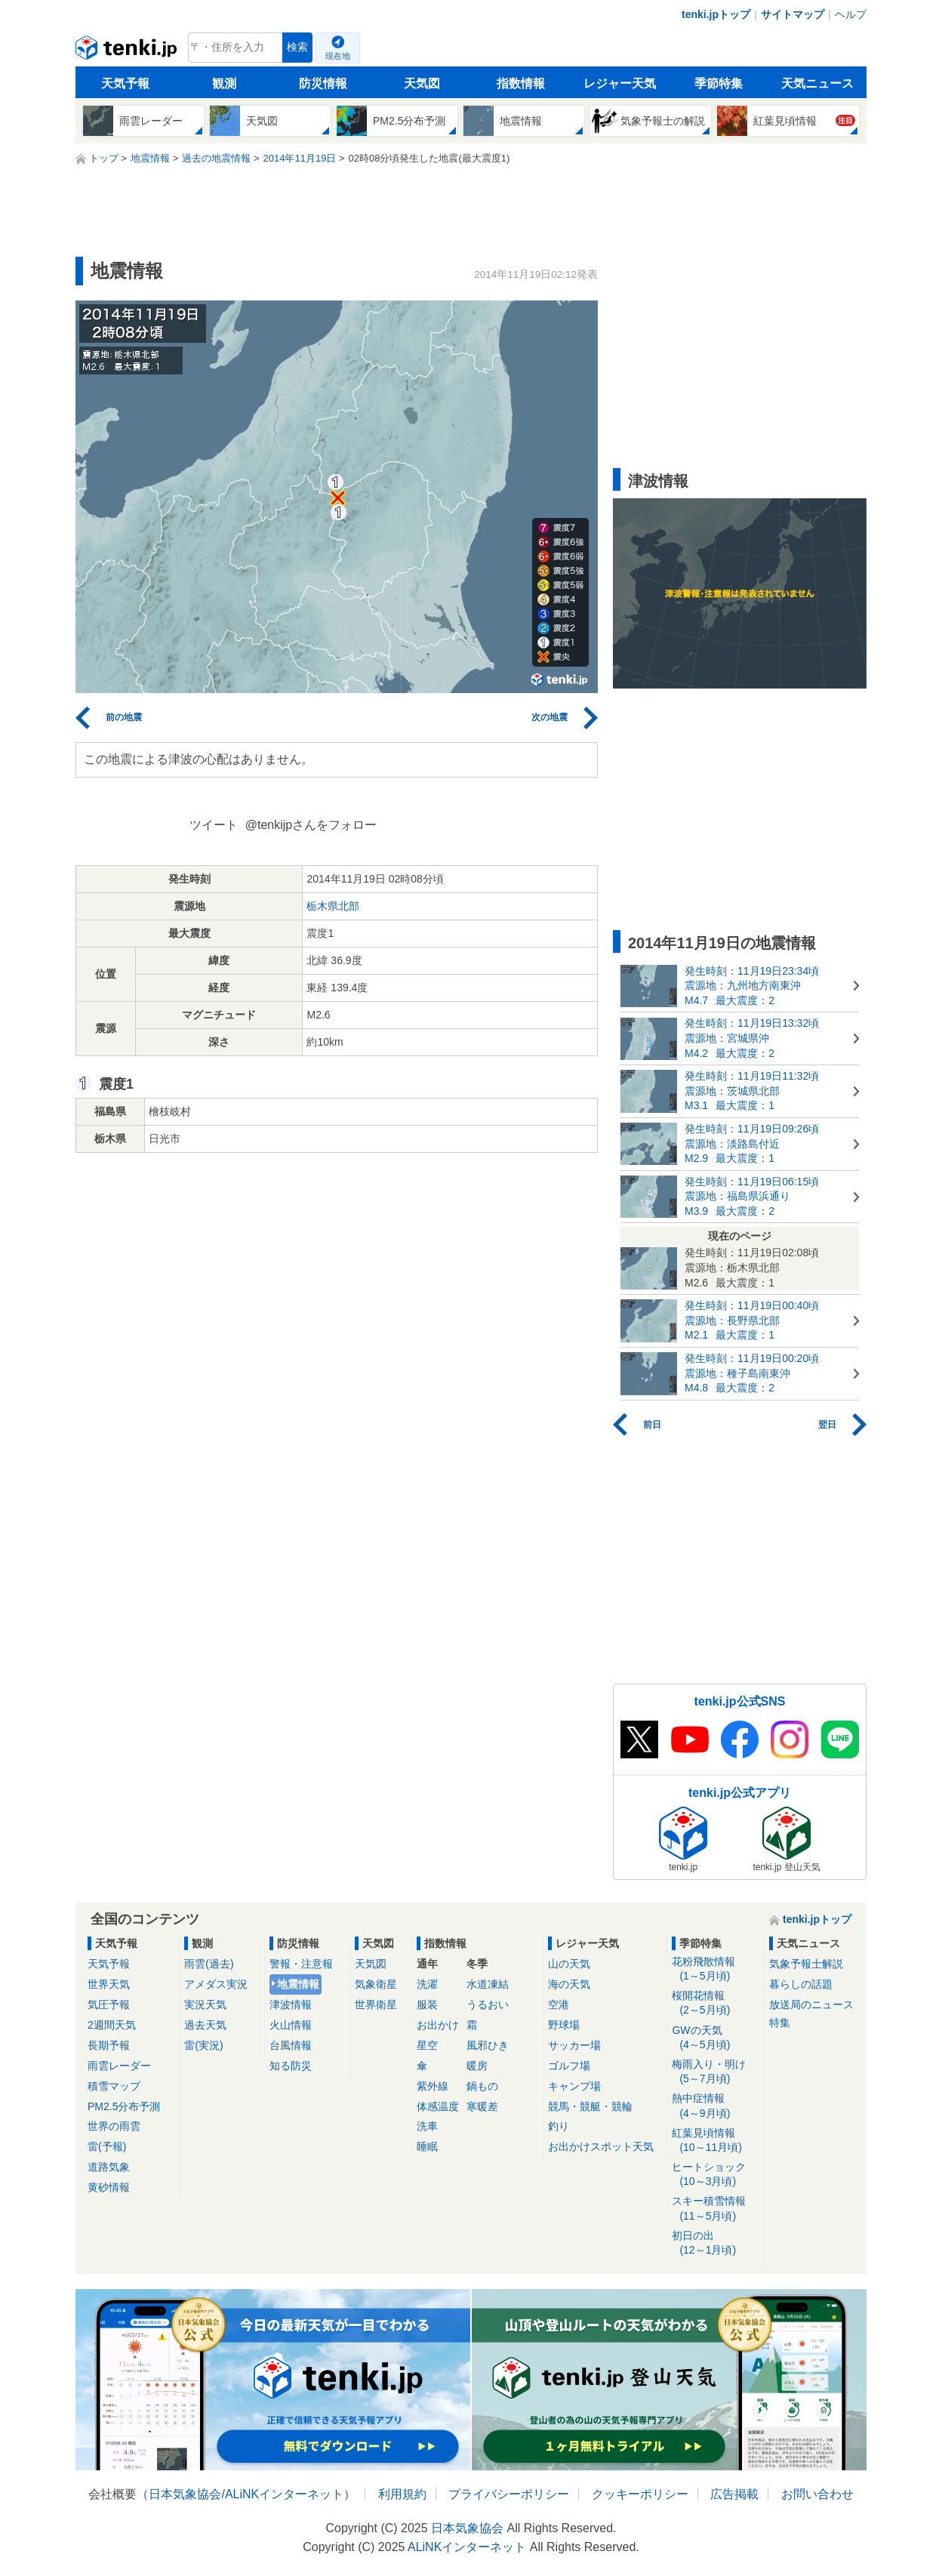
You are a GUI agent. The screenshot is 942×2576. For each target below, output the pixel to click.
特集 (779, 2023)
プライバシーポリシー (508, 2494)
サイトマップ (792, 14)
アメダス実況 (216, 1984)
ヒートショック (715, 2175)
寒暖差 (482, 2106)
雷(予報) (107, 2146)
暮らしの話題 (801, 1984)
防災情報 (323, 83)
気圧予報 (109, 2004)
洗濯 (427, 1984)
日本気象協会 (185, 2494)
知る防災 (290, 2066)
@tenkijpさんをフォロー (311, 824)
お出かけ (438, 2025)
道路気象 (109, 2167)
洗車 (427, 2126)
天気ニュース (817, 83)
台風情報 (290, 2045)
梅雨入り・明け (715, 2072)
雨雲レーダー (119, 2066)
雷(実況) (203, 2045)
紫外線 (432, 2086)
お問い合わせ (817, 2494)
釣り (558, 2126)
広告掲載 (734, 2494)
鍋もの (482, 2086)
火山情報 (290, 2025)
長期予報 (109, 2045)
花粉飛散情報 (715, 1969)
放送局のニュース (811, 2004)
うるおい (487, 2004)
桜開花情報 (715, 2003)
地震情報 (298, 1984)
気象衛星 (376, 1984)
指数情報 (521, 83)
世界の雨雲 (114, 2126)
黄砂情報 (109, 2187)
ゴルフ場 (569, 2066)
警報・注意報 (301, 1964)
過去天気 (205, 2025)
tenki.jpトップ (716, 14)
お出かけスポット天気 (601, 2146)
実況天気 (205, 2004)
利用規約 (402, 2494)
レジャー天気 (619, 83)
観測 (224, 83)
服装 (427, 2004)
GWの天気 (715, 2038)
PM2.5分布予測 (124, 2106)
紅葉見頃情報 (715, 2141)
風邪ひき (487, 2045)
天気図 (422, 83)
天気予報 (125, 83)
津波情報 (290, 2004)
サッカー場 (574, 2045)
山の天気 (569, 1964)
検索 (297, 47)
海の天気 (569, 1984)
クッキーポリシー (640, 2494)
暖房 (477, 2066)
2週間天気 (112, 2025)
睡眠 (427, 2146)
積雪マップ (114, 2086)
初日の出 (715, 2243)
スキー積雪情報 (715, 2209)
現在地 (337, 55)
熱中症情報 (715, 2106)
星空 (427, 2045)
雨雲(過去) (208, 1964)
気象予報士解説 (806, 1964)
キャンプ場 (574, 2086)
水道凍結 (487, 1984)
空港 (558, 2004)
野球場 (564, 2025)
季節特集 (718, 83)
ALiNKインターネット (284, 2494)
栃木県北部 (332, 906)
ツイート (213, 824)
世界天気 (109, 1984)
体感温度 (438, 2106)
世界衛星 (376, 2004)
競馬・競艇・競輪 (590, 2106)
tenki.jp (127, 51)
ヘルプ (851, 14)
